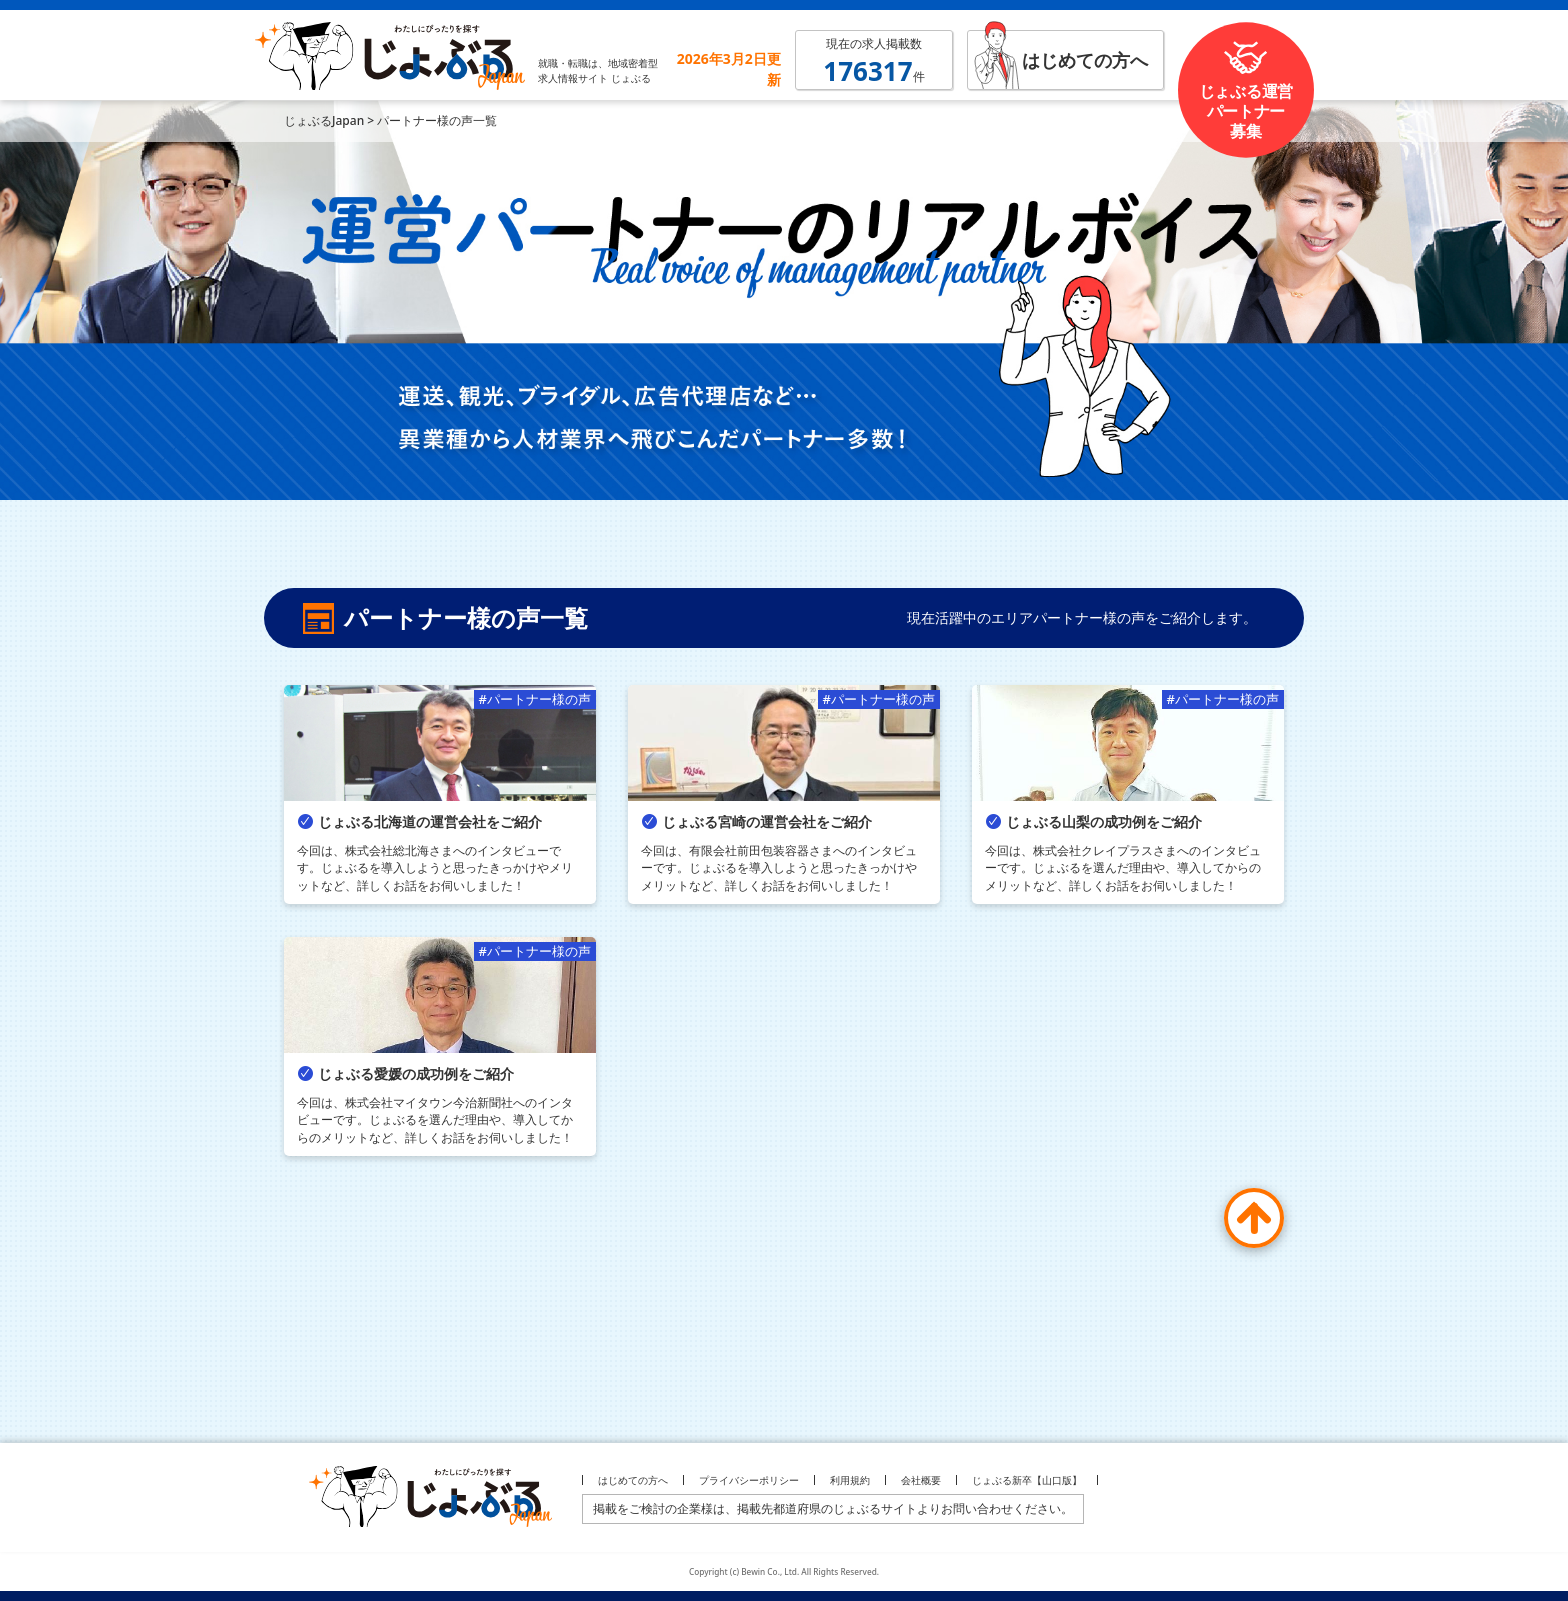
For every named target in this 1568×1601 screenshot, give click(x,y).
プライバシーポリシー (749, 1480)
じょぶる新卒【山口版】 (1027, 1480)
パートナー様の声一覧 (437, 120)
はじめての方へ (1085, 60)
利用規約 (850, 1480)
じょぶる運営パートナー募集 (1246, 111)
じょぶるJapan (324, 120)
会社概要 (921, 1480)
